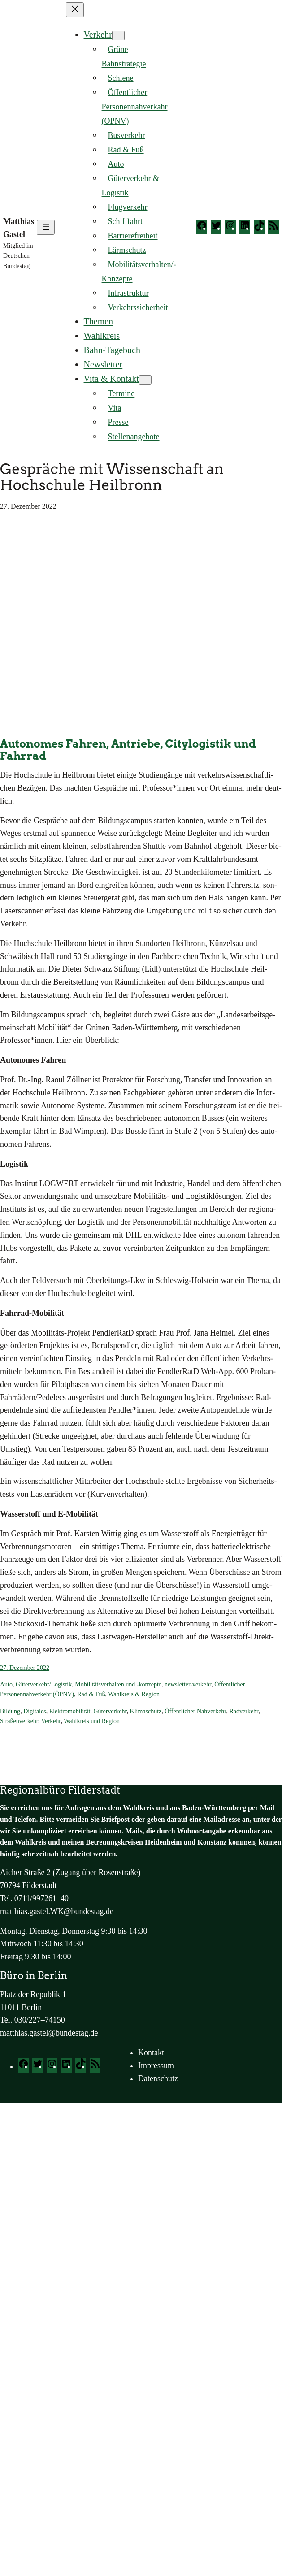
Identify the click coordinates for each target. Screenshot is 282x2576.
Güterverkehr (109, 1711)
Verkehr (98, 34)
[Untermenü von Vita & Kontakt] (145, 380)
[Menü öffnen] (46, 227)
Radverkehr (243, 1711)
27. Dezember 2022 (24, 1667)
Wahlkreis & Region (134, 1694)
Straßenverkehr (19, 1721)
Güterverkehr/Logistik (44, 1684)
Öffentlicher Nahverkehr (195, 1711)
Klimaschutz (146, 1711)
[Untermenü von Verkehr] (118, 35)
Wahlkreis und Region (92, 1721)
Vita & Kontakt (111, 379)
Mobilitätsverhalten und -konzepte (118, 1684)
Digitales (34, 1711)
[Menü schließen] (75, 9)
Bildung (10, 1711)
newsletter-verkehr (188, 1684)
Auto (6, 1684)
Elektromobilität (70, 1711)
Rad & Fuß (91, 1694)
